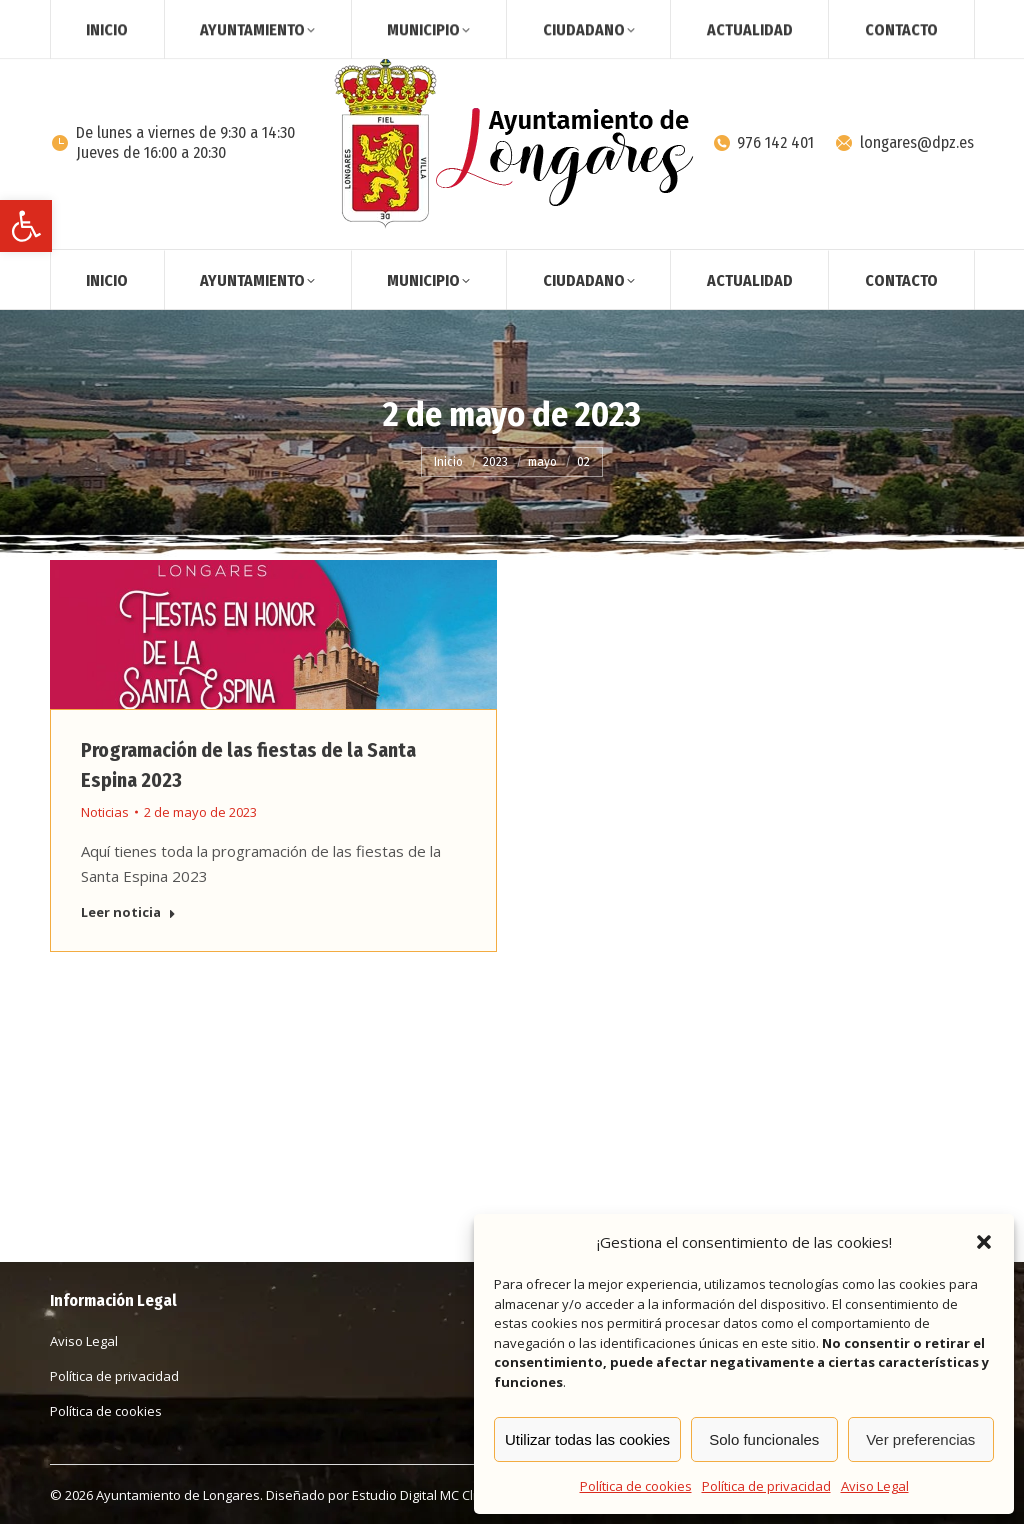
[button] (26, 226)
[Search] (828, 18)
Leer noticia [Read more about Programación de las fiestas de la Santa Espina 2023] (128, 912)
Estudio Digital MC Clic (417, 1495)
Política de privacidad (766, 1486)
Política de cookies (636, 1486)
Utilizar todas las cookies (587, 1439)
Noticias (105, 812)
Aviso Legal (875, 1486)
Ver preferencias (920, 1439)
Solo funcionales (764, 1439)
